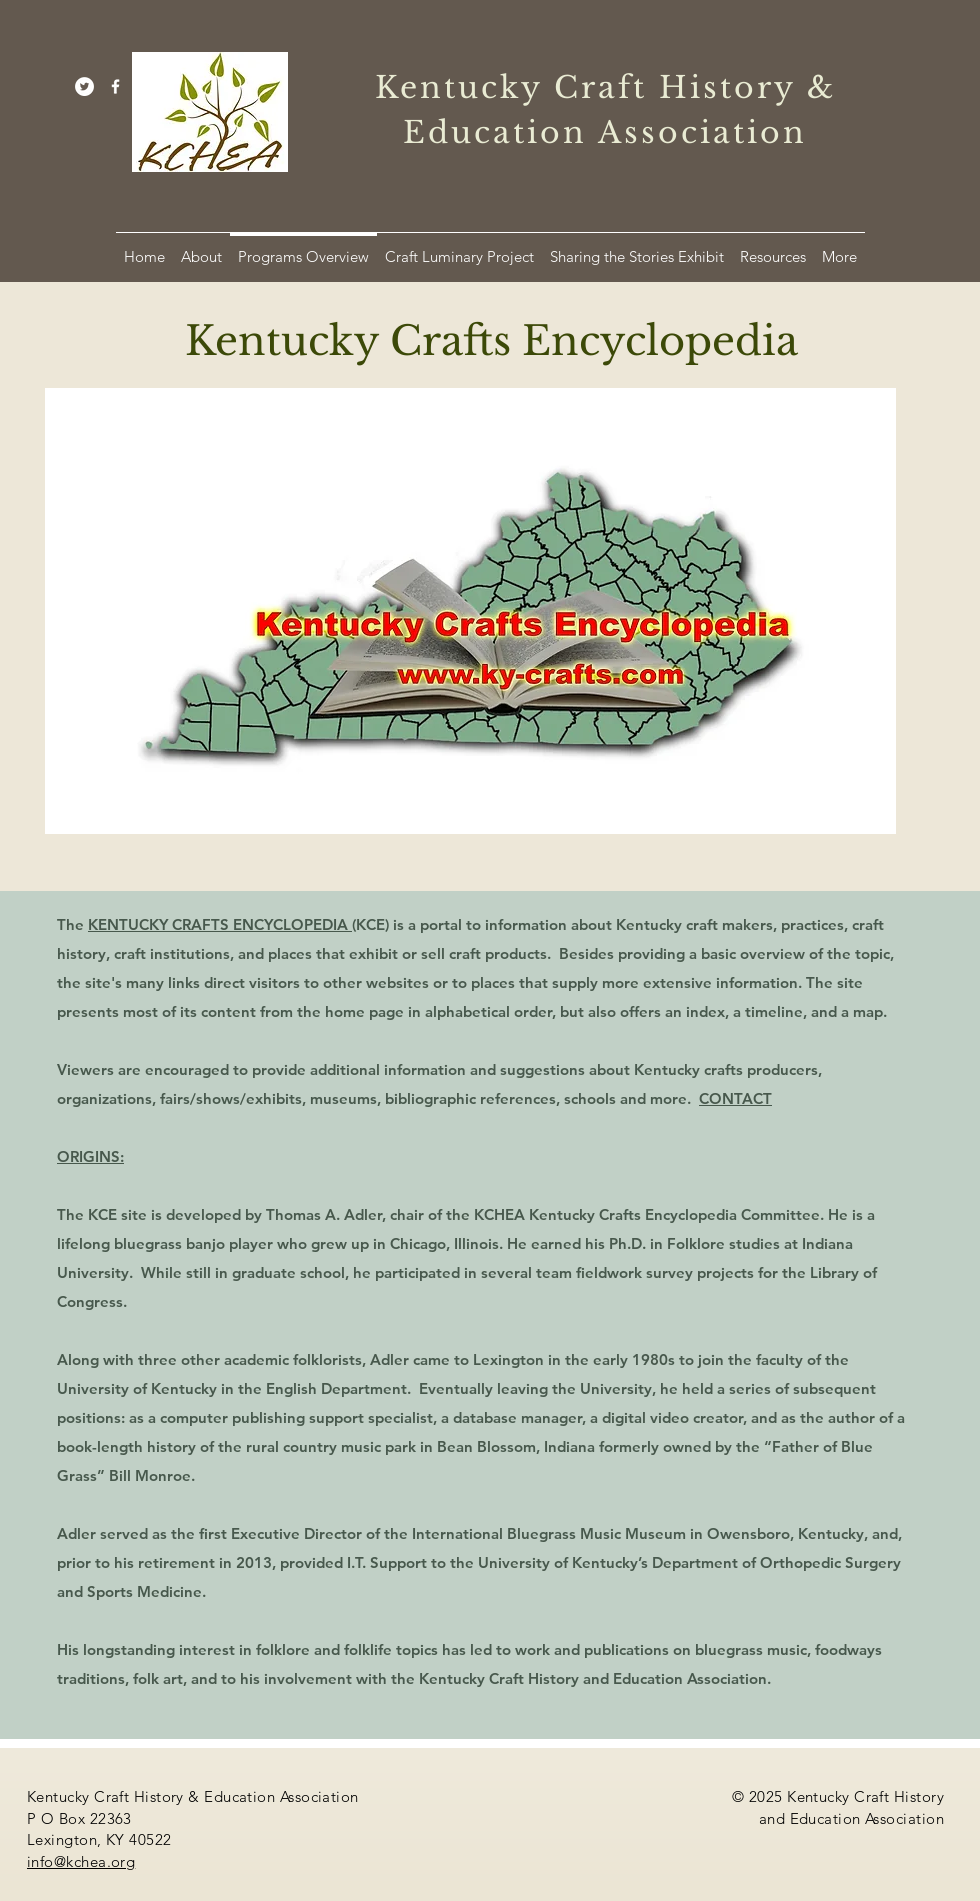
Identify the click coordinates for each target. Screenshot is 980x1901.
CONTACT (735, 1098)
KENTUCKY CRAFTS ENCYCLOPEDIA (220, 924)
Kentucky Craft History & (605, 87)
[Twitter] (84, 86)
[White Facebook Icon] (115, 86)
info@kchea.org (81, 1861)
